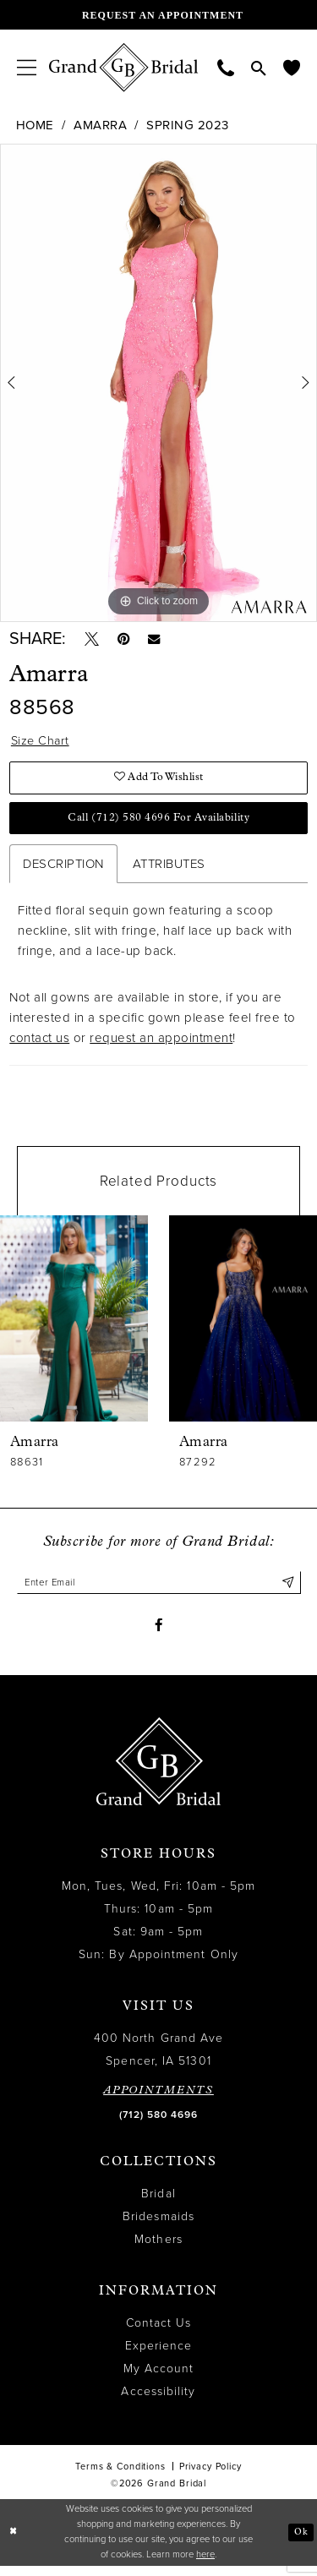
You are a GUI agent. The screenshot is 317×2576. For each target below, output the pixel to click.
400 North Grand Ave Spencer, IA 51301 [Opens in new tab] (159, 2058)
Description (63, 870)
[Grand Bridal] (124, 67)
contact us (39, 1044)
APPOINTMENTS (158, 2099)
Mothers (158, 2248)
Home (35, 125)
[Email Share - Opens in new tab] (160, 640)
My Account (158, 2378)
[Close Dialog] (14, 2543)
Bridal (158, 2203)
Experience (159, 2355)
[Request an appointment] (158, 15)
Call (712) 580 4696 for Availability (158, 823)
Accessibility (158, 2400)
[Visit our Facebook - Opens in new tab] (158, 1633)
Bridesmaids (158, 2226)
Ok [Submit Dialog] (301, 2541)
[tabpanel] (158, 383)
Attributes (169, 870)
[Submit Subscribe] (287, 1589)
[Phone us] (226, 67)
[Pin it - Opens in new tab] (127, 640)
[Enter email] (159, 1589)
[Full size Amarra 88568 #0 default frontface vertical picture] (158, 383)
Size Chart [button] (41, 743)
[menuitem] (26, 67)
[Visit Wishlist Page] (292, 67)
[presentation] (74, 1324)
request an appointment (161, 1044)
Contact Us (159, 2332)
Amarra (100, 125)
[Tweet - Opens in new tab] (93, 640)
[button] (26, 67)
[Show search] (259, 68)
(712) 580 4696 (158, 2124)
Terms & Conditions (120, 2475)
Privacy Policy (210, 2475)
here (205, 2564)
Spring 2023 (187, 125)
